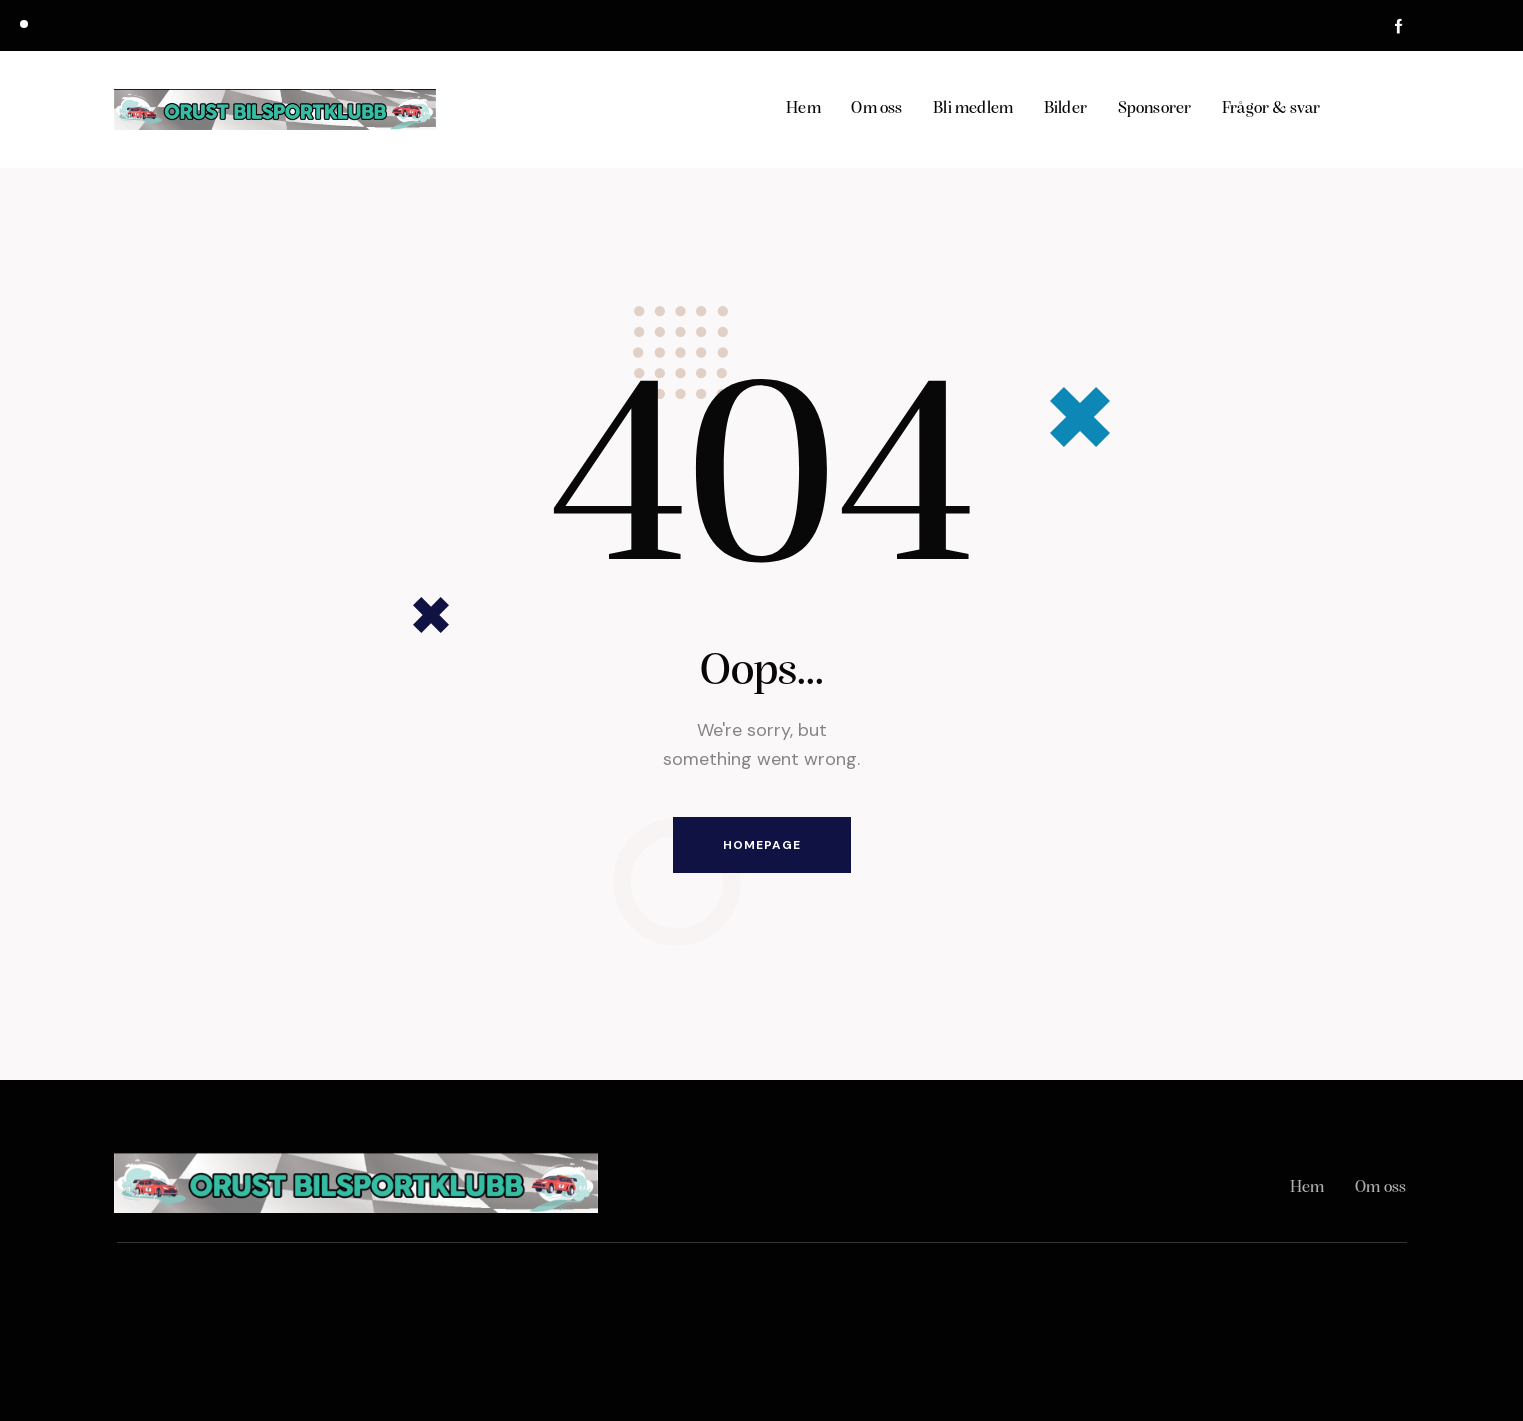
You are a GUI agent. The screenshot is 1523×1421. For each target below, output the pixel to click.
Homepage (762, 845)
